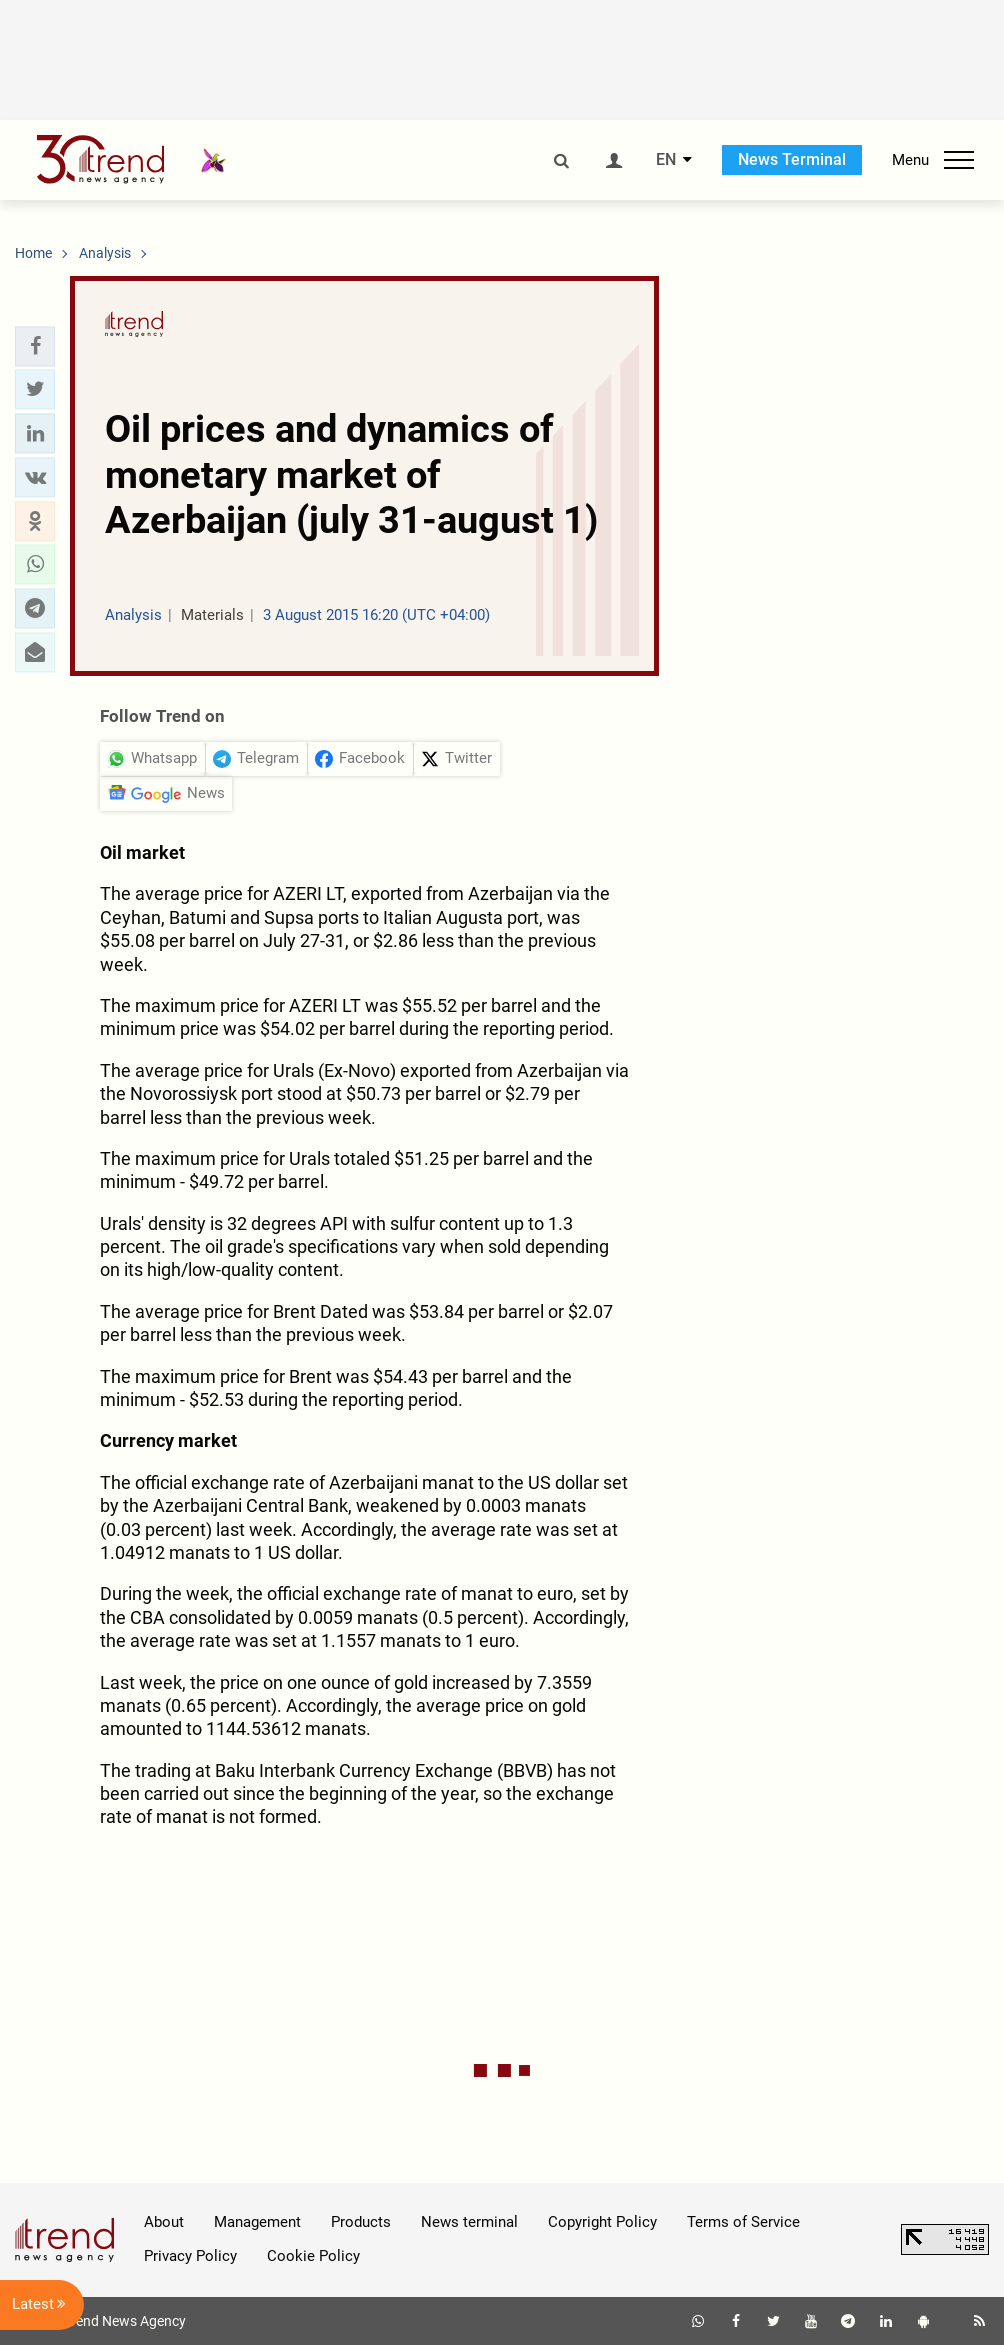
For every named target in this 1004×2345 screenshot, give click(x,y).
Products (361, 2222)
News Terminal (792, 159)
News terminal (469, 2222)
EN (666, 160)
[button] (35, 346)
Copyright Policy (602, 2222)
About (164, 2222)
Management (257, 2222)
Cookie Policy (313, 2256)
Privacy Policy (190, 2256)
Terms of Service (743, 2222)
